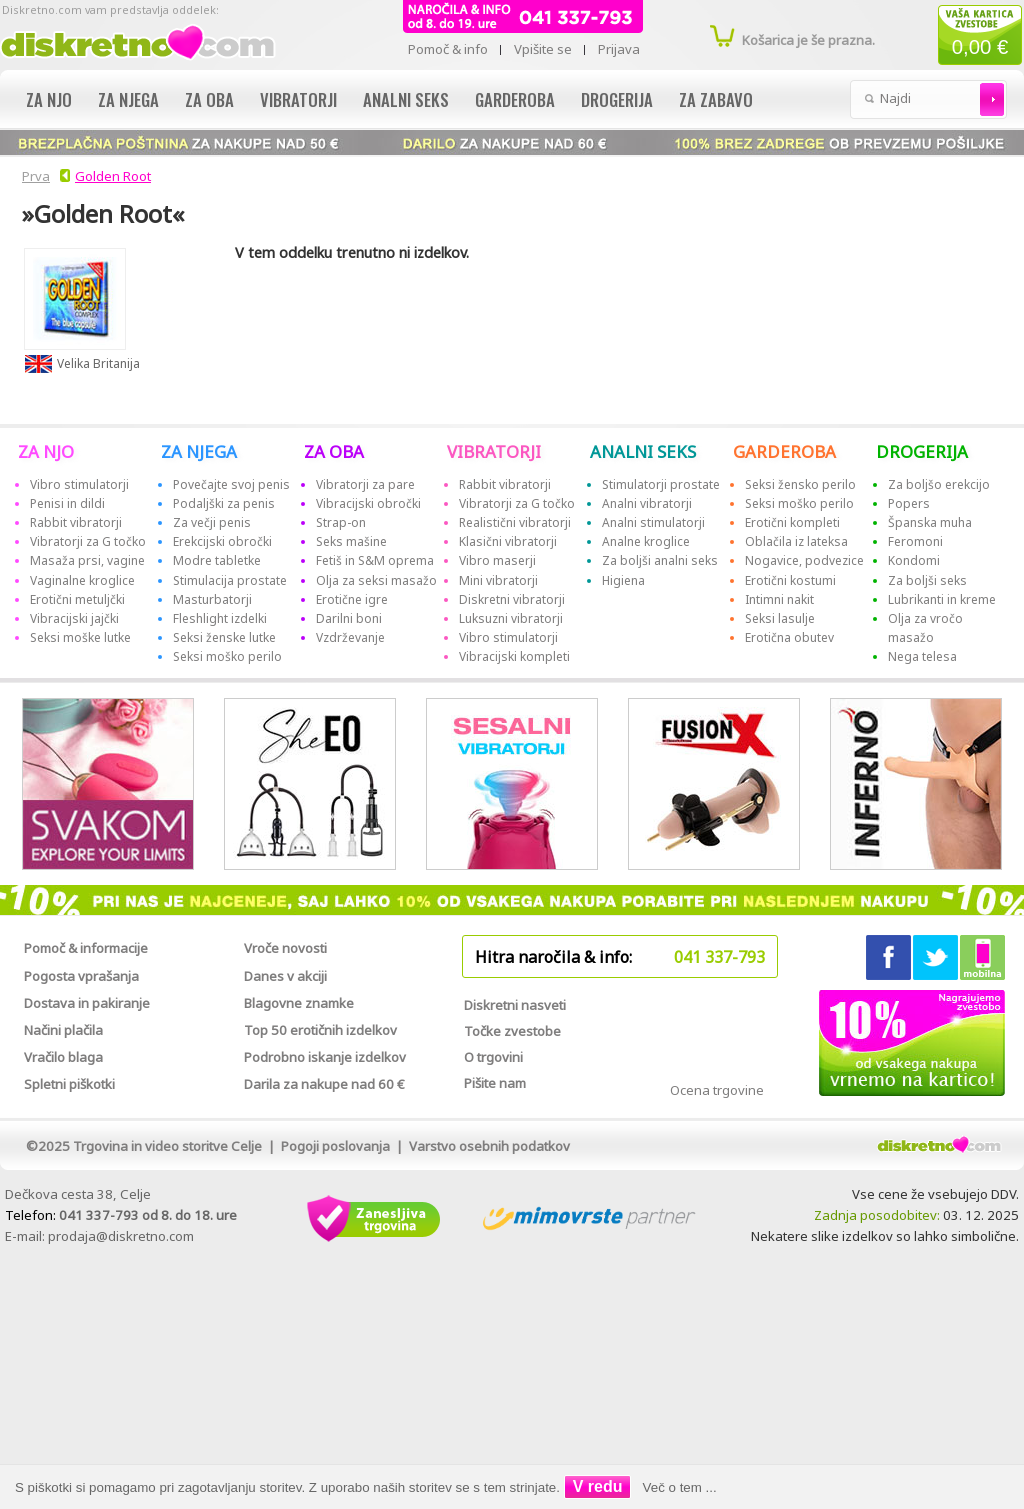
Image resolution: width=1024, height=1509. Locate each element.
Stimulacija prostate (230, 580)
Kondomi (914, 560)
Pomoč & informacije (86, 948)
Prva (33, 176)
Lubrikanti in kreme (942, 599)
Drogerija (617, 99)
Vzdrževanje (350, 637)
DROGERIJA (922, 451)
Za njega (128, 99)
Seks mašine (351, 541)
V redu (598, 1486)
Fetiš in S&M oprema (375, 560)
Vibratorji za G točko (88, 541)
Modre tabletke (217, 560)
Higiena (623, 580)
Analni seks (406, 99)
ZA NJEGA (199, 451)
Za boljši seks (927, 580)
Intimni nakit (779, 599)
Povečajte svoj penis (231, 484)
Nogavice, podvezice (804, 560)
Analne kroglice (646, 541)
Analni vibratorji (647, 503)
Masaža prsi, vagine (87, 560)
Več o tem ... (680, 1487)
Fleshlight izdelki (220, 618)
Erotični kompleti (792, 522)
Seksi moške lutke (80, 637)
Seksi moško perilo (227, 656)
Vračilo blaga (63, 1057)
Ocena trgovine (717, 1090)
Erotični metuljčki (77, 599)
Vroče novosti (285, 948)
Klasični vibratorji (508, 541)
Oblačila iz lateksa (796, 541)
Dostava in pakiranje (87, 1003)
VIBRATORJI (494, 451)
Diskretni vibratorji (512, 599)
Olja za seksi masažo (376, 580)
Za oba (209, 99)
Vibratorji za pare (365, 484)
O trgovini (493, 1057)
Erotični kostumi (790, 580)
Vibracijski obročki (368, 503)
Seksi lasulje (780, 618)
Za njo (49, 99)
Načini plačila (63, 1030)
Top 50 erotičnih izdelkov (320, 1030)
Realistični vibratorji (515, 522)
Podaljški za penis (224, 503)
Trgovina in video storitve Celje (167, 1146)
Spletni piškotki (69, 1084)
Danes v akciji (285, 976)
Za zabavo (716, 99)
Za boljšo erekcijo (939, 484)
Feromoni (915, 541)
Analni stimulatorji (653, 522)
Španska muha (930, 522)
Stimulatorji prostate (661, 484)
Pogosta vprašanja (81, 976)
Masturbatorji (212, 599)
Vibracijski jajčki (74, 618)
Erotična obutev (789, 637)
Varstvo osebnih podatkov (489, 1146)
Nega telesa (922, 656)
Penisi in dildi (67, 503)
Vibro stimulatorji (79, 484)
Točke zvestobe (512, 1031)
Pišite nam (495, 1083)
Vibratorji (298, 99)
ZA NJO (46, 451)
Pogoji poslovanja (335, 1146)
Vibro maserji (497, 560)
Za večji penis (212, 522)
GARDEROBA (784, 451)
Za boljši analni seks (660, 560)
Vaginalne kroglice (82, 580)
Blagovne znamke (299, 1003)
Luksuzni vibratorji (511, 618)
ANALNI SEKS (643, 451)
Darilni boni (349, 618)
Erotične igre (352, 599)
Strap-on (341, 522)
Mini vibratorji (498, 580)
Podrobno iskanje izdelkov (325, 1057)
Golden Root (113, 176)
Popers (909, 503)
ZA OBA (334, 451)
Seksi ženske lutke (224, 637)
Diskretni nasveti (515, 1005)
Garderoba (515, 99)
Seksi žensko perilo (800, 484)
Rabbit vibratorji (76, 522)
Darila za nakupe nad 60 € (324, 1084)
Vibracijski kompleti (514, 656)
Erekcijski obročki (222, 541)
